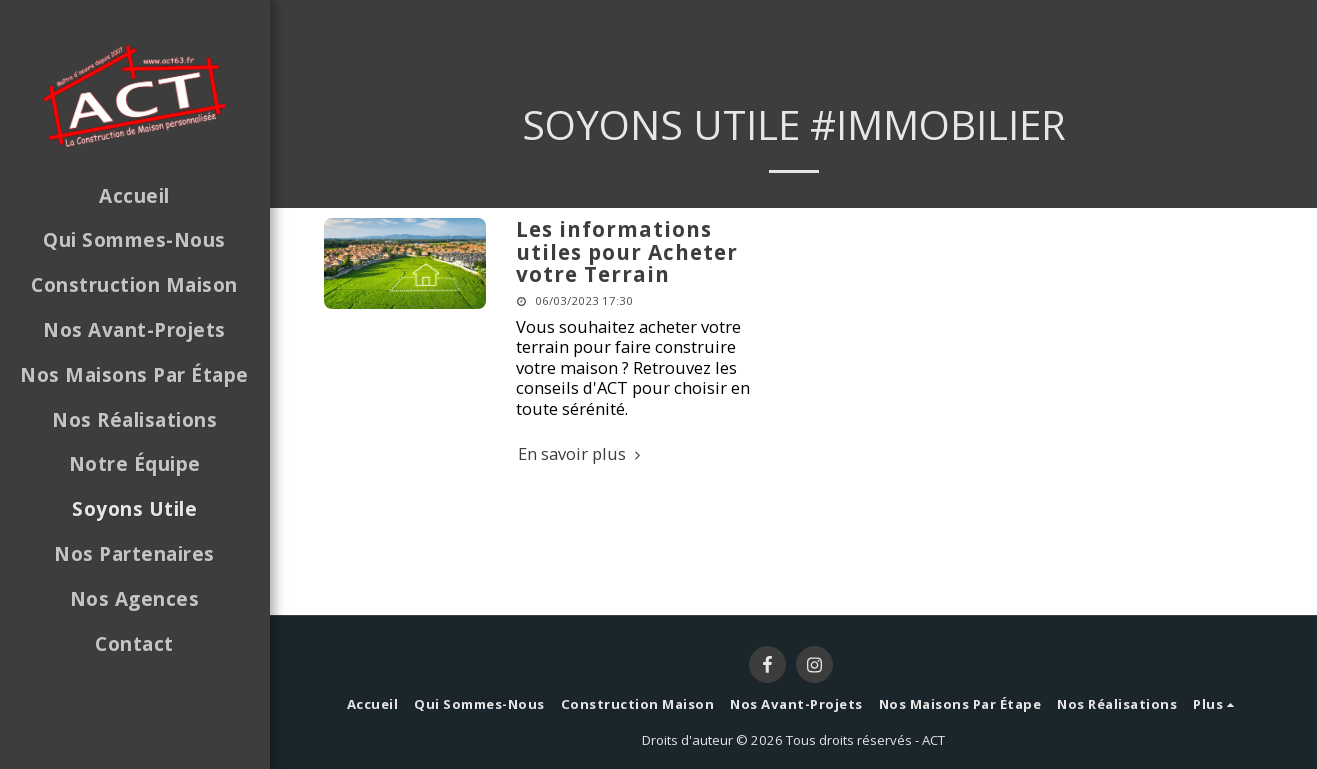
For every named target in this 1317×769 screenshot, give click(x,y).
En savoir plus (582, 454)
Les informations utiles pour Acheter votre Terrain (627, 251)
